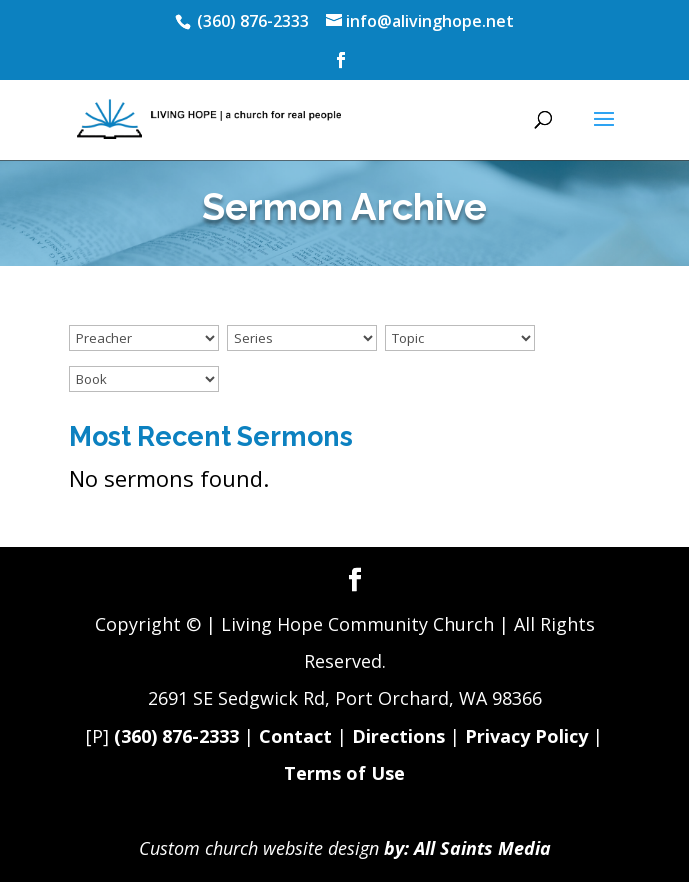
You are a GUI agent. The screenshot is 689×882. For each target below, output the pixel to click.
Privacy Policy (526, 736)
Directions (398, 736)
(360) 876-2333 (176, 736)
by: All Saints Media (467, 848)
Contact (295, 736)
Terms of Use (344, 773)
